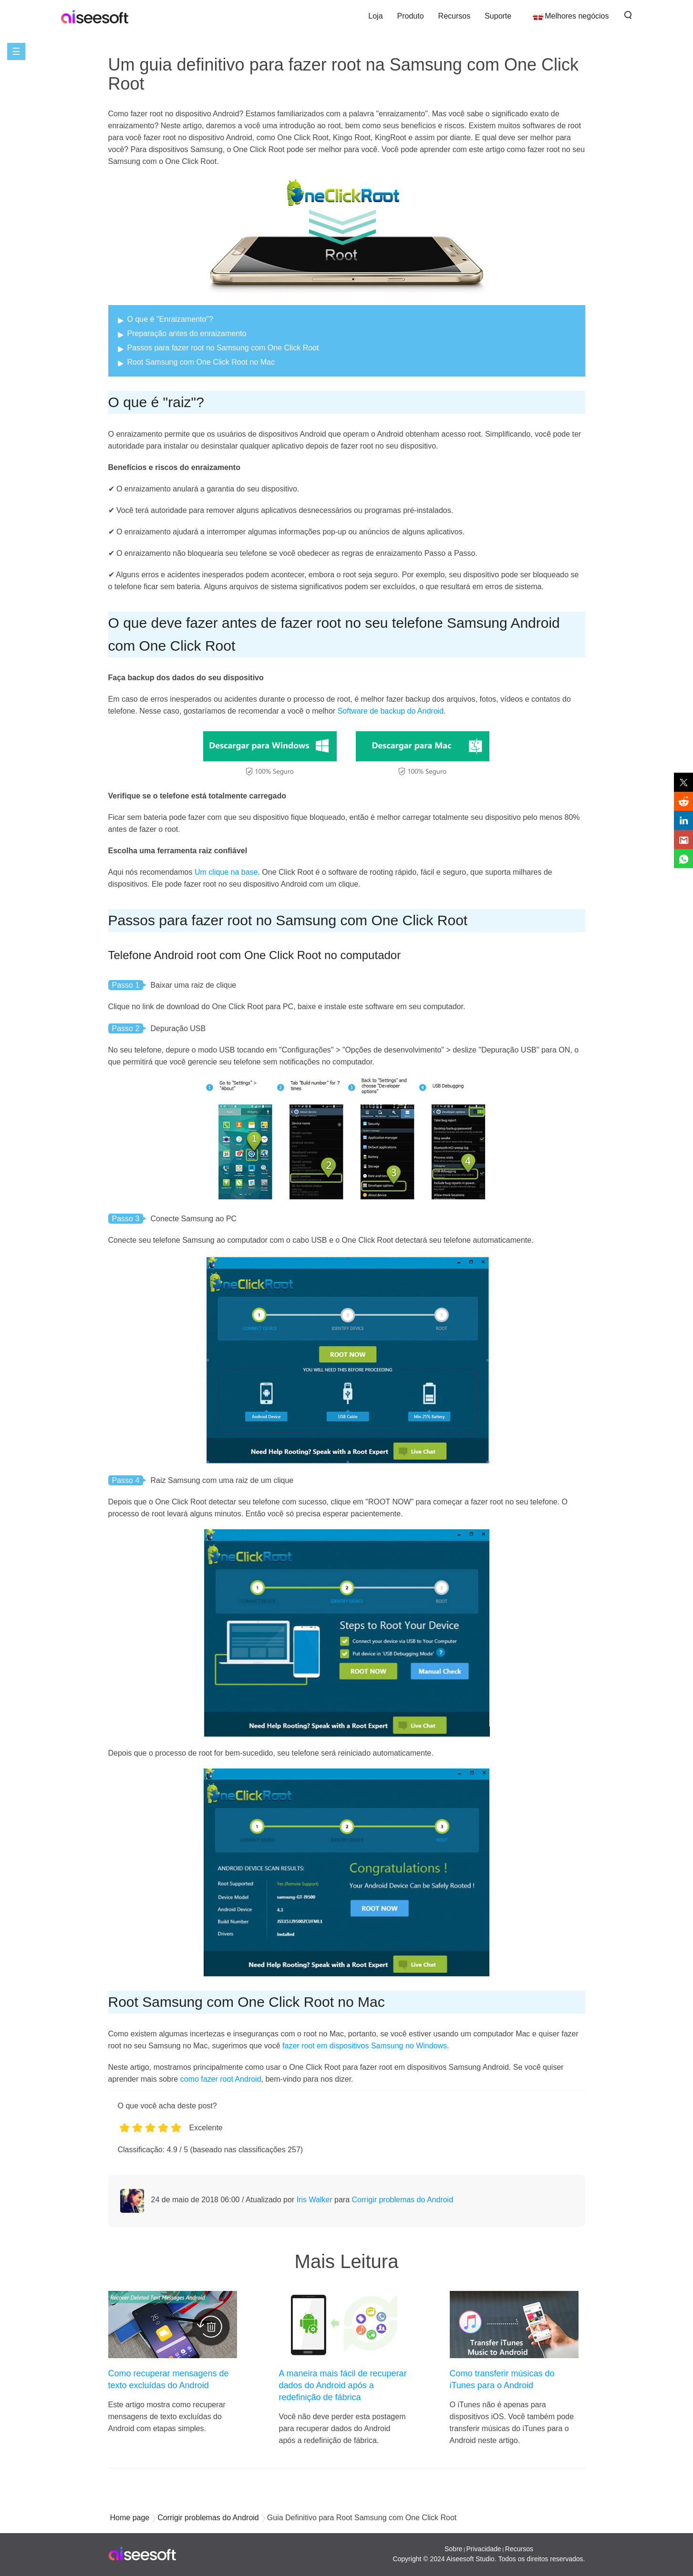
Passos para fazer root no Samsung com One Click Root (223, 348)
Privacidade (483, 2549)
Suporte (498, 16)
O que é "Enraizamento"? (170, 319)
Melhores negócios (577, 16)
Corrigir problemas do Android (403, 2200)
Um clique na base (226, 872)
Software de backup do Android (391, 711)
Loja (375, 16)
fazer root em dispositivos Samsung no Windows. (365, 2046)
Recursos (454, 16)
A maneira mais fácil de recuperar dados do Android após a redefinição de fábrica (343, 2385)
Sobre (453, 2549)
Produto (410, 16)
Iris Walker (314, 2200)
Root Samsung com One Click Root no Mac (201, 362)
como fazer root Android (220, 2079)
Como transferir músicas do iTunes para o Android (502, 2379)
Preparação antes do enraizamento (187, 333)
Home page (130, 2518)
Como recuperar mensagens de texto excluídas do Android (168, 2379)
